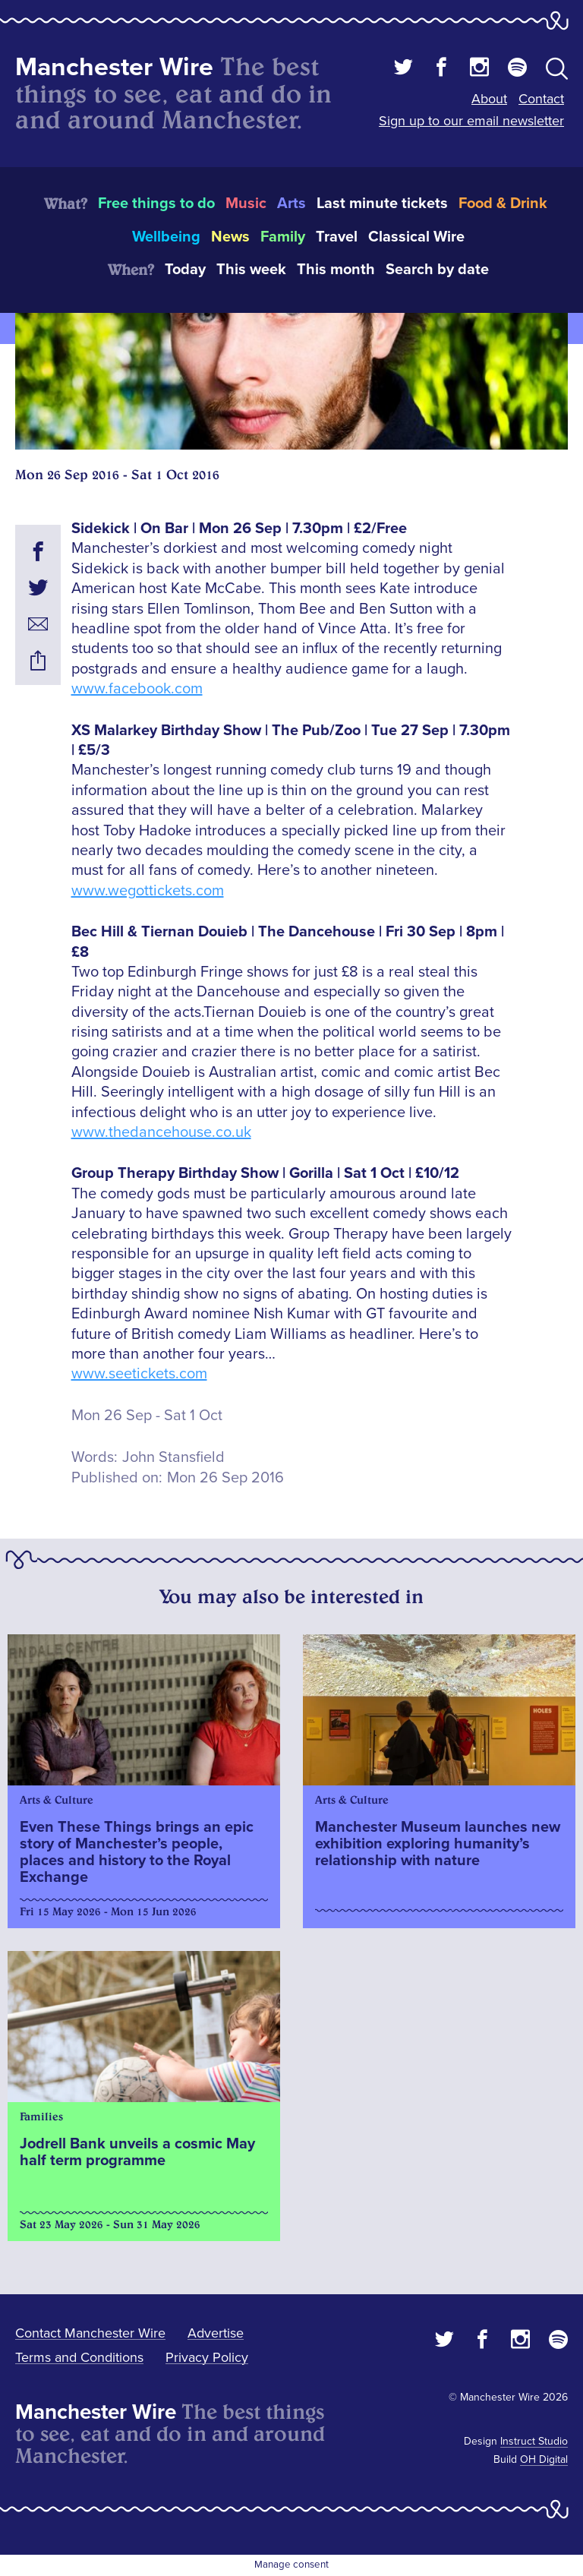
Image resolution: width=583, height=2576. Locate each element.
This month (336, 269)
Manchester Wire (114, 67)
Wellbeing (166, 237)
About (489, 98)
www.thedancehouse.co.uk (161, 1132)
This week (251, 269)
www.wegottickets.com (147, 891)
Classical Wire (416, 237)
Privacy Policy (206, 2357)
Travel (337, 237)
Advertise (216, 2333)
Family (282, 237)
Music (245, 203)
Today (185, 269)
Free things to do (156, 203)
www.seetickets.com (139, 1374)
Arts (291, 203)
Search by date (437, 269)
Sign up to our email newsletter (471, 120)
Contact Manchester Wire (90, 2333)
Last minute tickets (382, 203)
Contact (541, 98)
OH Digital (544, 2459)
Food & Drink (503, 203)
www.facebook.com (137, 689)
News (230, 237)
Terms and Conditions (79, 2357)
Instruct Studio (534, 2441)
